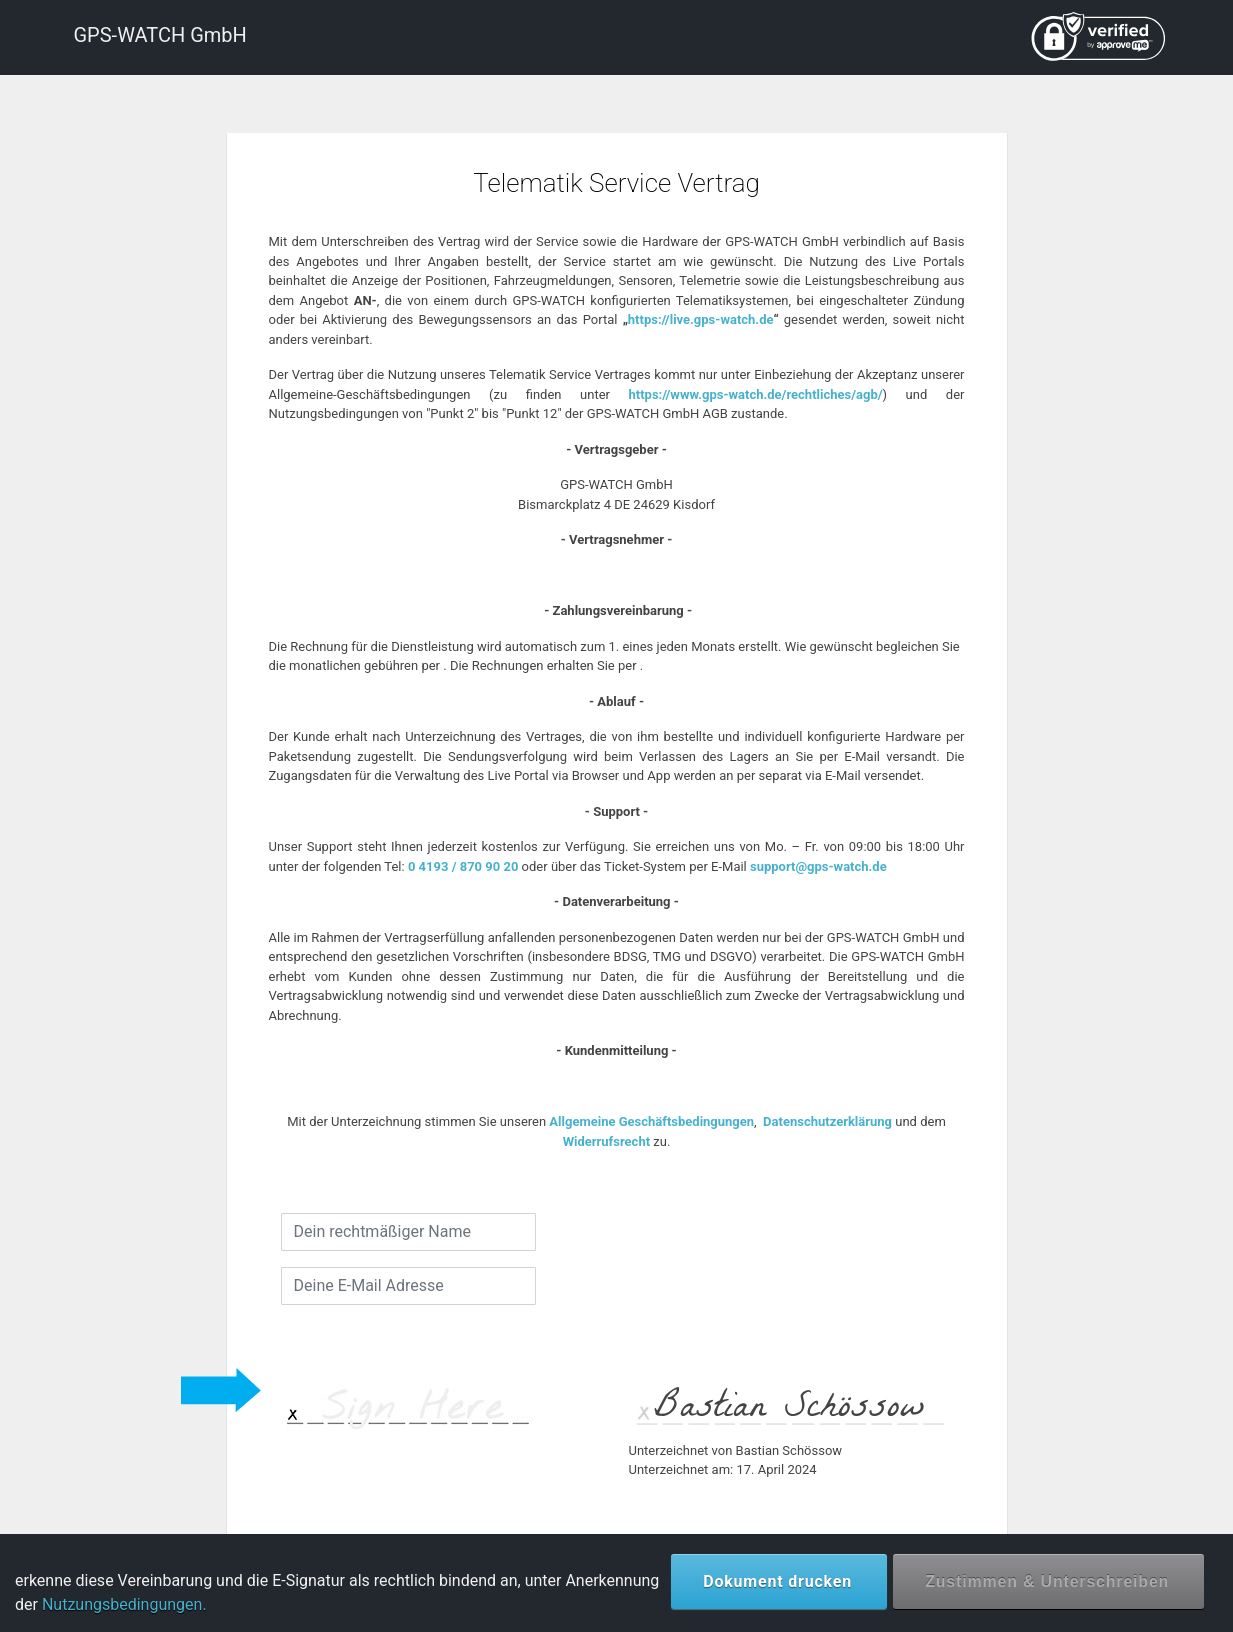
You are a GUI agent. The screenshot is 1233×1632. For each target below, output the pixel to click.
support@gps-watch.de (818, 866)
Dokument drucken (777, 1581)
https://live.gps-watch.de (701, 319)
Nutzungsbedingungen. (124, 1604)
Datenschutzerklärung (827, 1121)
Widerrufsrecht (606, 1141)
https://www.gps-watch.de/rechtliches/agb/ (756, 394)
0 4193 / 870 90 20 (463, 866)
